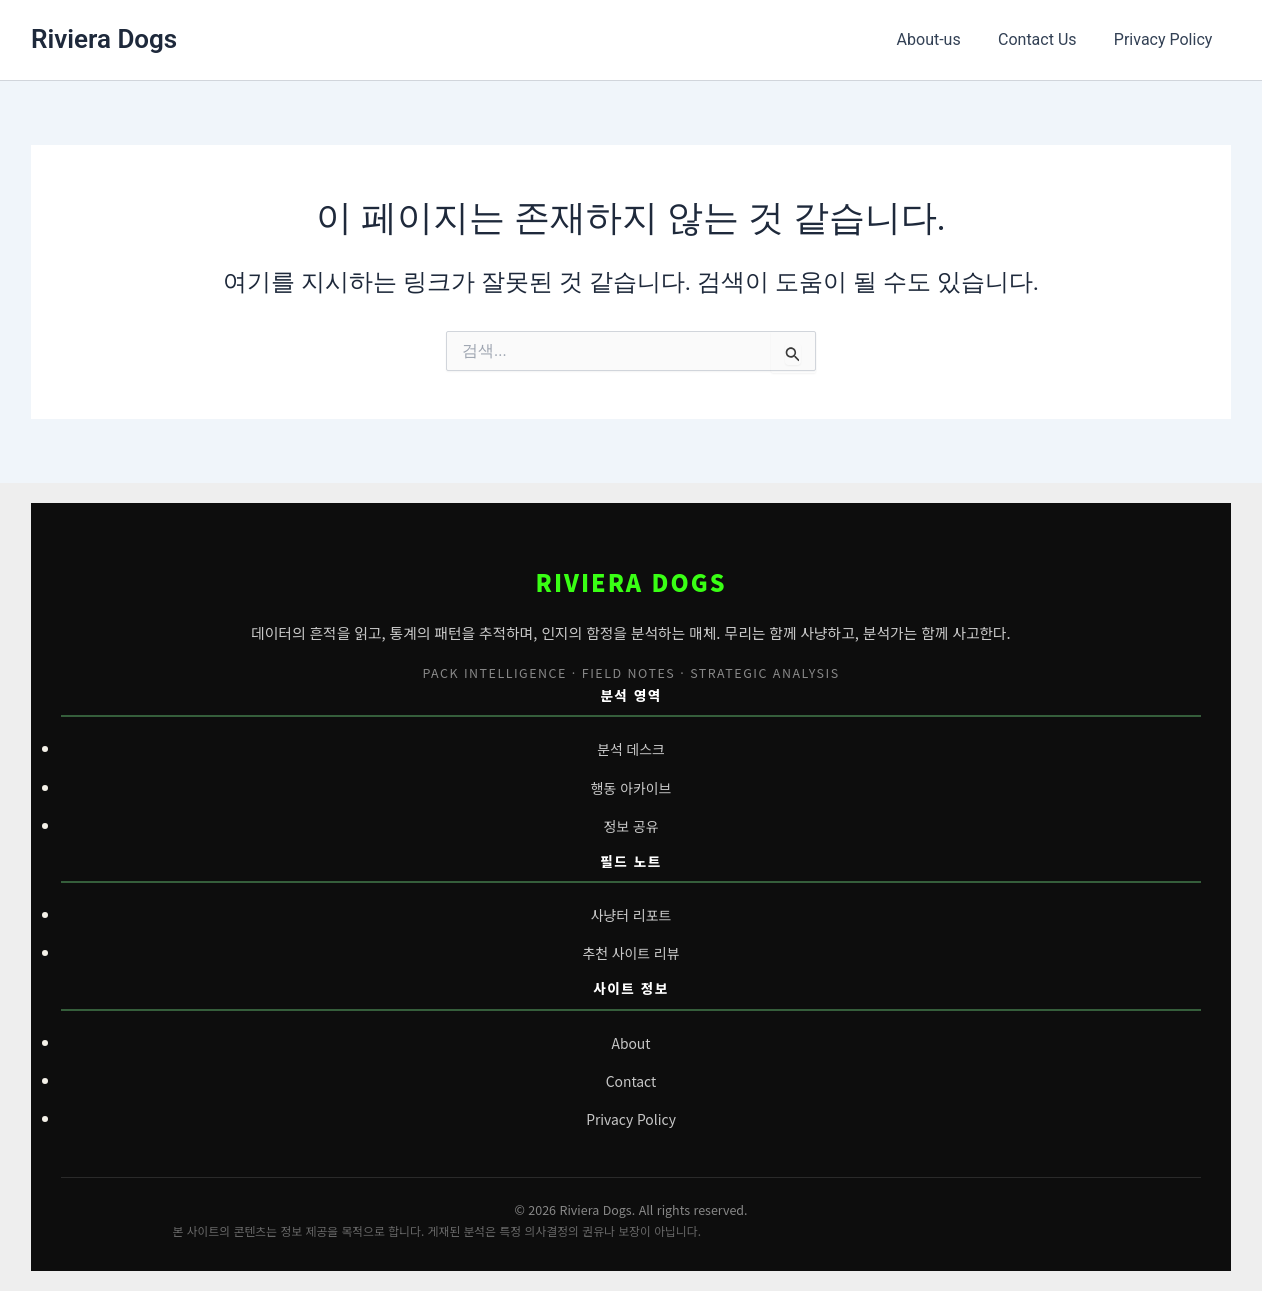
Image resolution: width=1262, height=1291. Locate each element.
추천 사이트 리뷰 (631, 953)
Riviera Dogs (104, 39)
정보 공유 (631, 826)
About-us (942, 39)
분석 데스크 (631, 749)
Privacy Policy (1166, 39)
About (631, 1043)
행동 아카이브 (631, 788)
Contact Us (1045, 39)
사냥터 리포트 (631, 915)
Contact (630, 1081)
